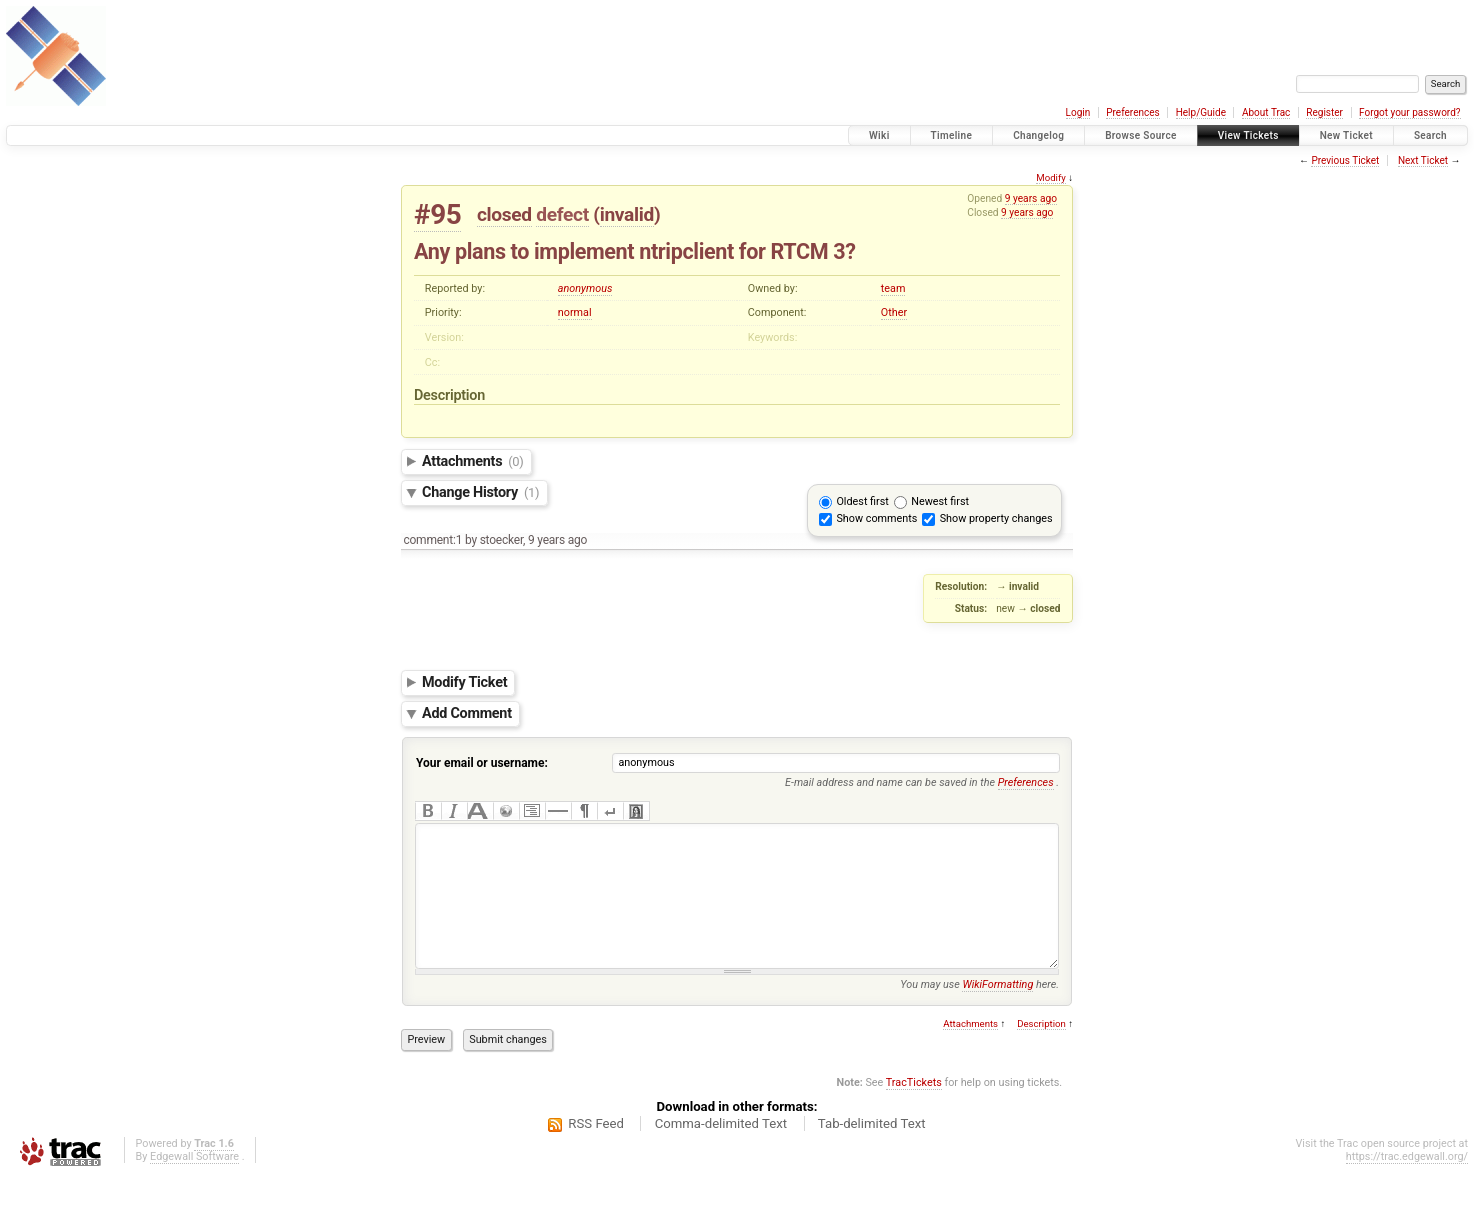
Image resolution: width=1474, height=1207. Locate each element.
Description (1041, 1053)
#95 (437, 214)
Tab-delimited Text (872, 1153)
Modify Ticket (464, 682)
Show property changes (996, 518)
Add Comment (467, 713)
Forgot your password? (1410, 112)
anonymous (585, 288)
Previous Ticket (1345, 160)
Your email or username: (482, 763)
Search (1430, 135)
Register (1324, 112)
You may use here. (979, 1014)
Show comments (876, 518)
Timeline (952, 135)
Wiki (879, 135)
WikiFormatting (997, 1014)
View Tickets (1248, 135)
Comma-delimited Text (721, 1153)
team (893, 288)
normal (575, 312)
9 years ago (1031, 198)
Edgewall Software (194, 1186)
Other (894, 312)
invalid (627, 214)
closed (504, 214)
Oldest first (862, 501)
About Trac (1266, 112)
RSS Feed (596, 1153)
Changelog (1038, 135)
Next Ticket (1423, 160)
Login (1078, 112)
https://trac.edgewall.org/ (1407, 1186)
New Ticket (1346, 135)
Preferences (1132, 112)
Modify (1050, 177)
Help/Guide (1201, 112)
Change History (480, 492)
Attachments (473, 461)
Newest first (940, 501)
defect (562, 214)
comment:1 (432, 540)
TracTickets (914, 1112)
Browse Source (1141, 135)
